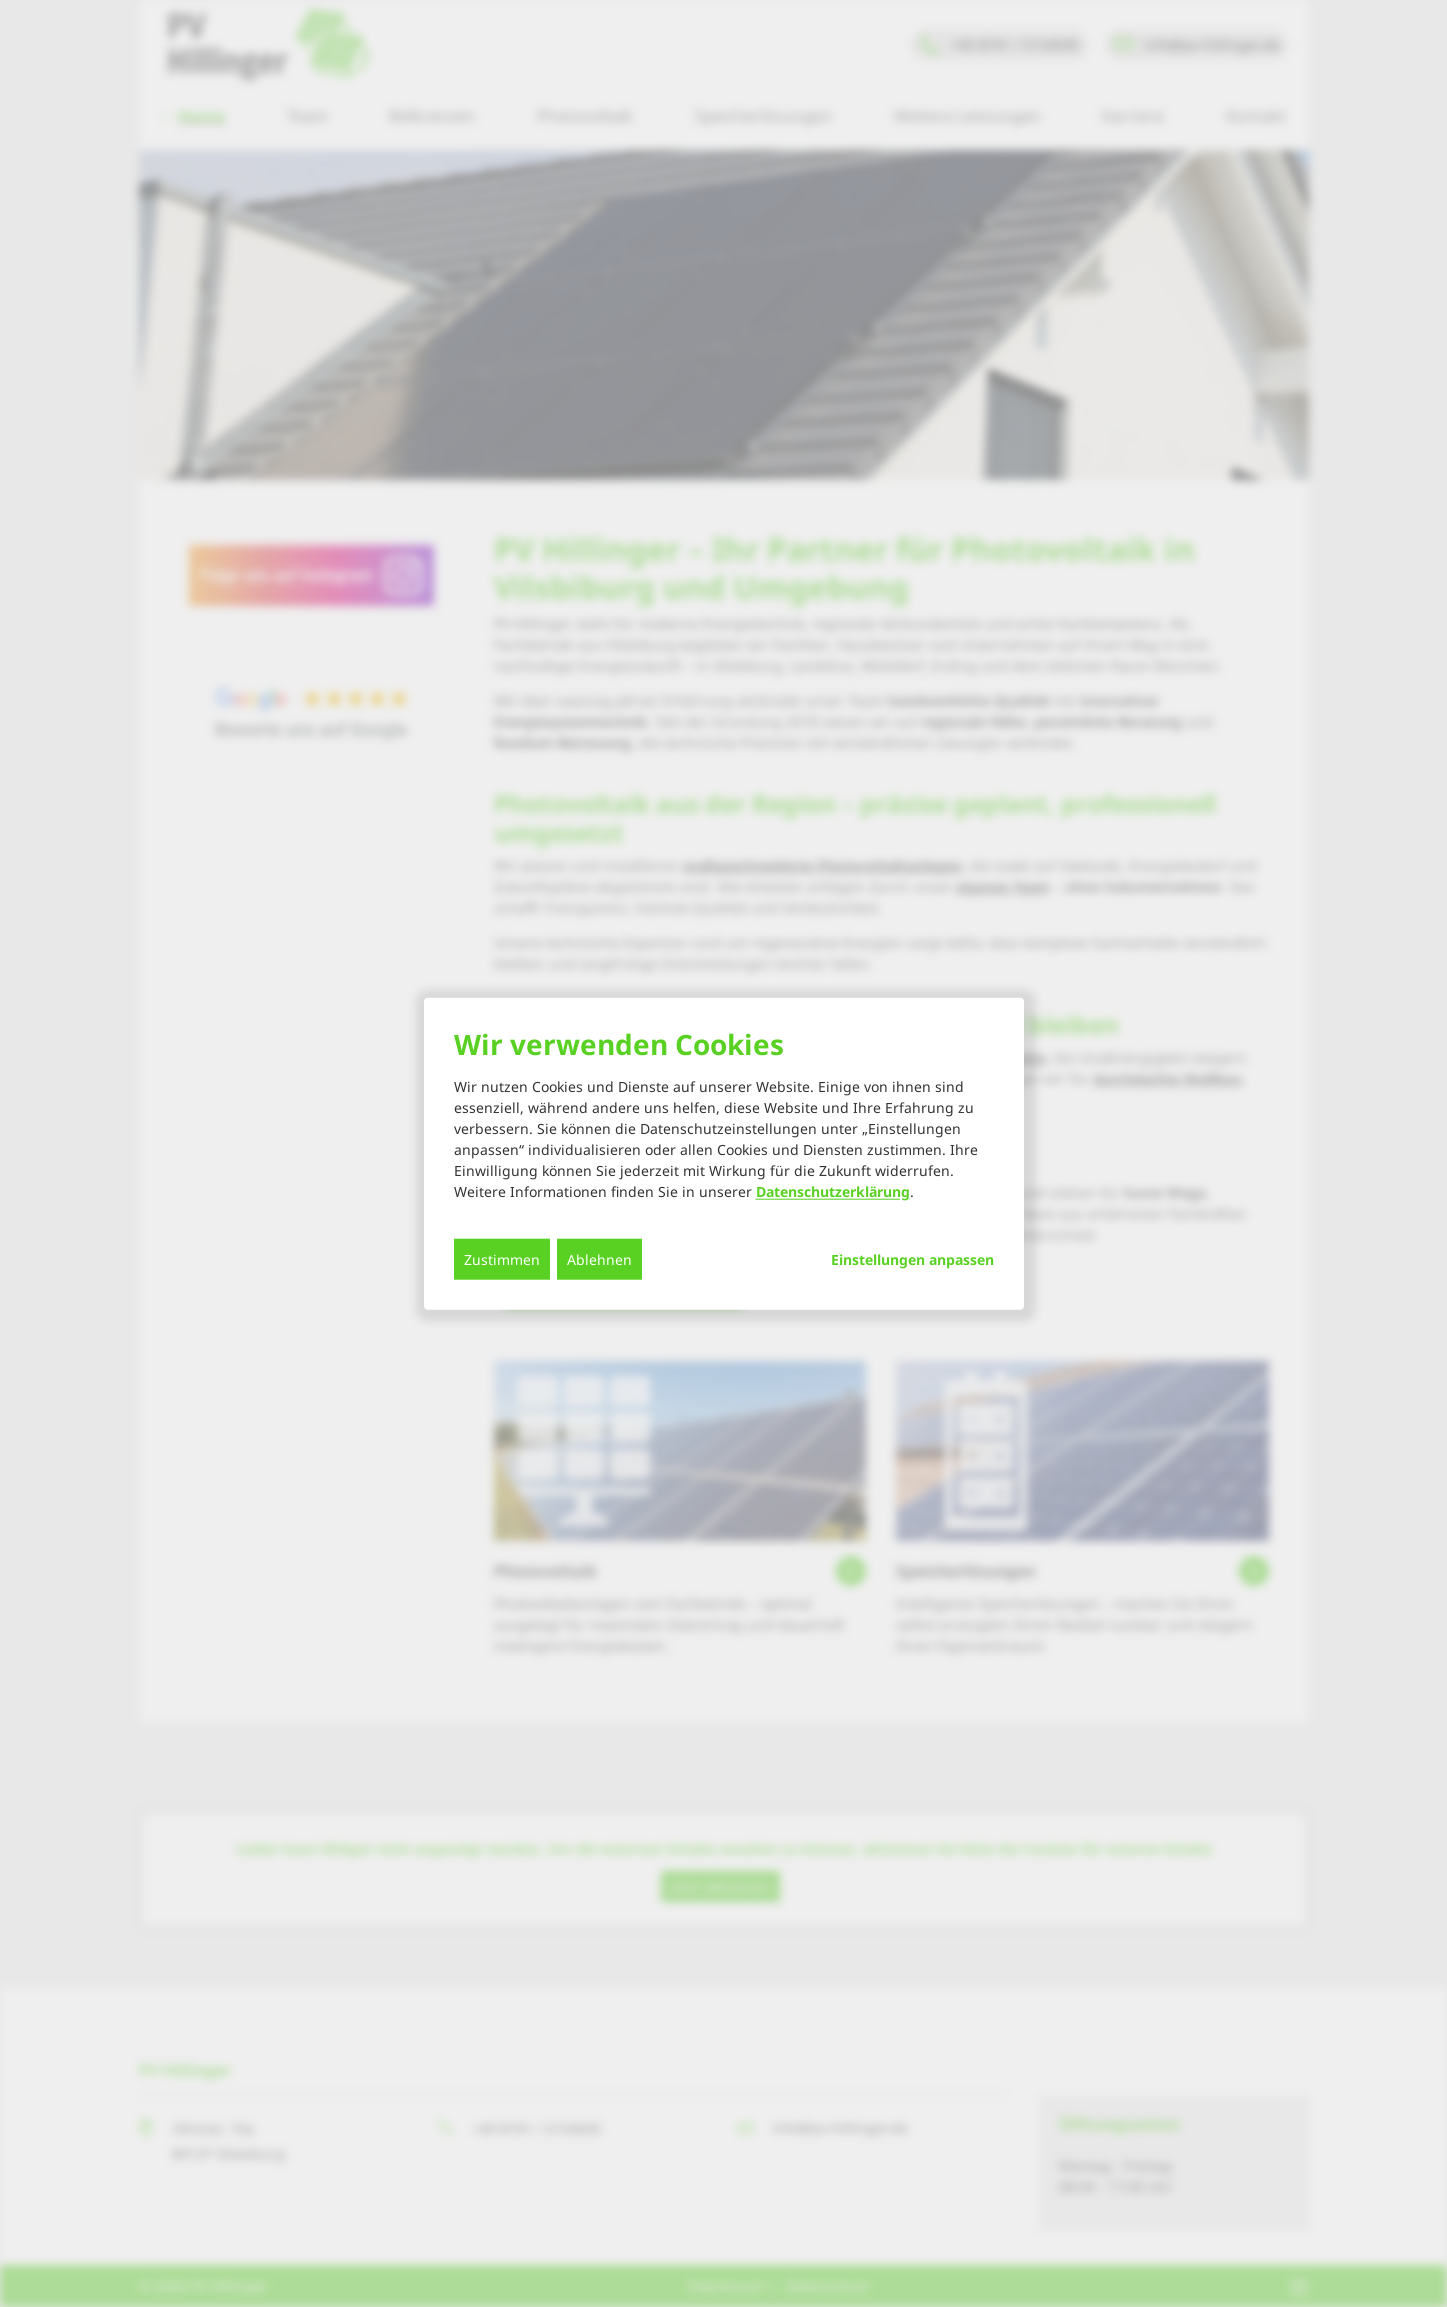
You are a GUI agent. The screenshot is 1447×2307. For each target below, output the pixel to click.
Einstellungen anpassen (912, 1260)
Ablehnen (599, 1259)
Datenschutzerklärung (833, 1191)
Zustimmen (502, 1259)
